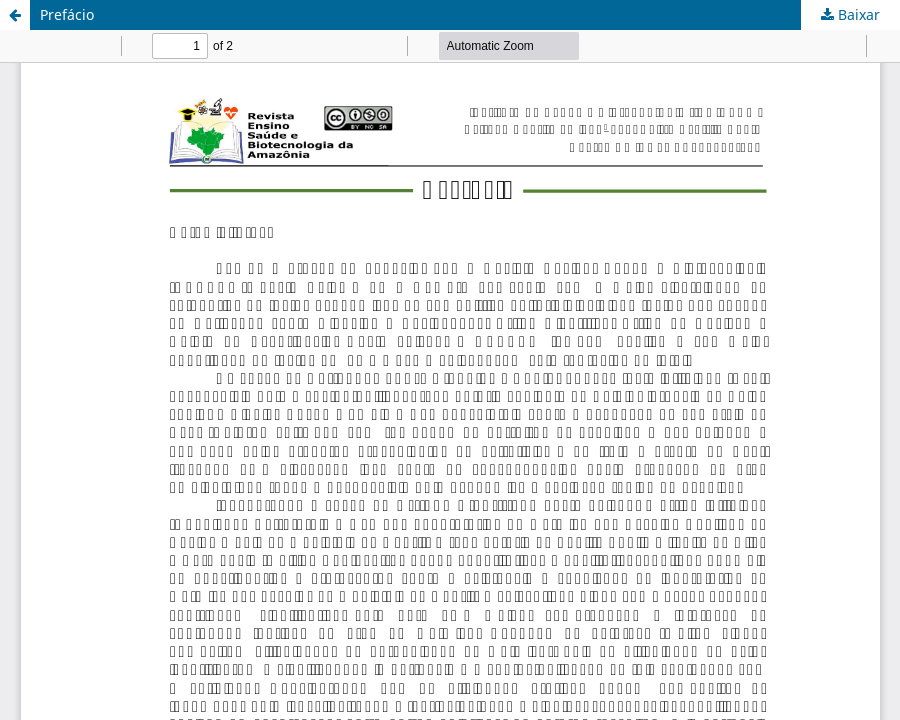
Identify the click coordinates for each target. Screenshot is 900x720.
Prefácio (67, 14)
